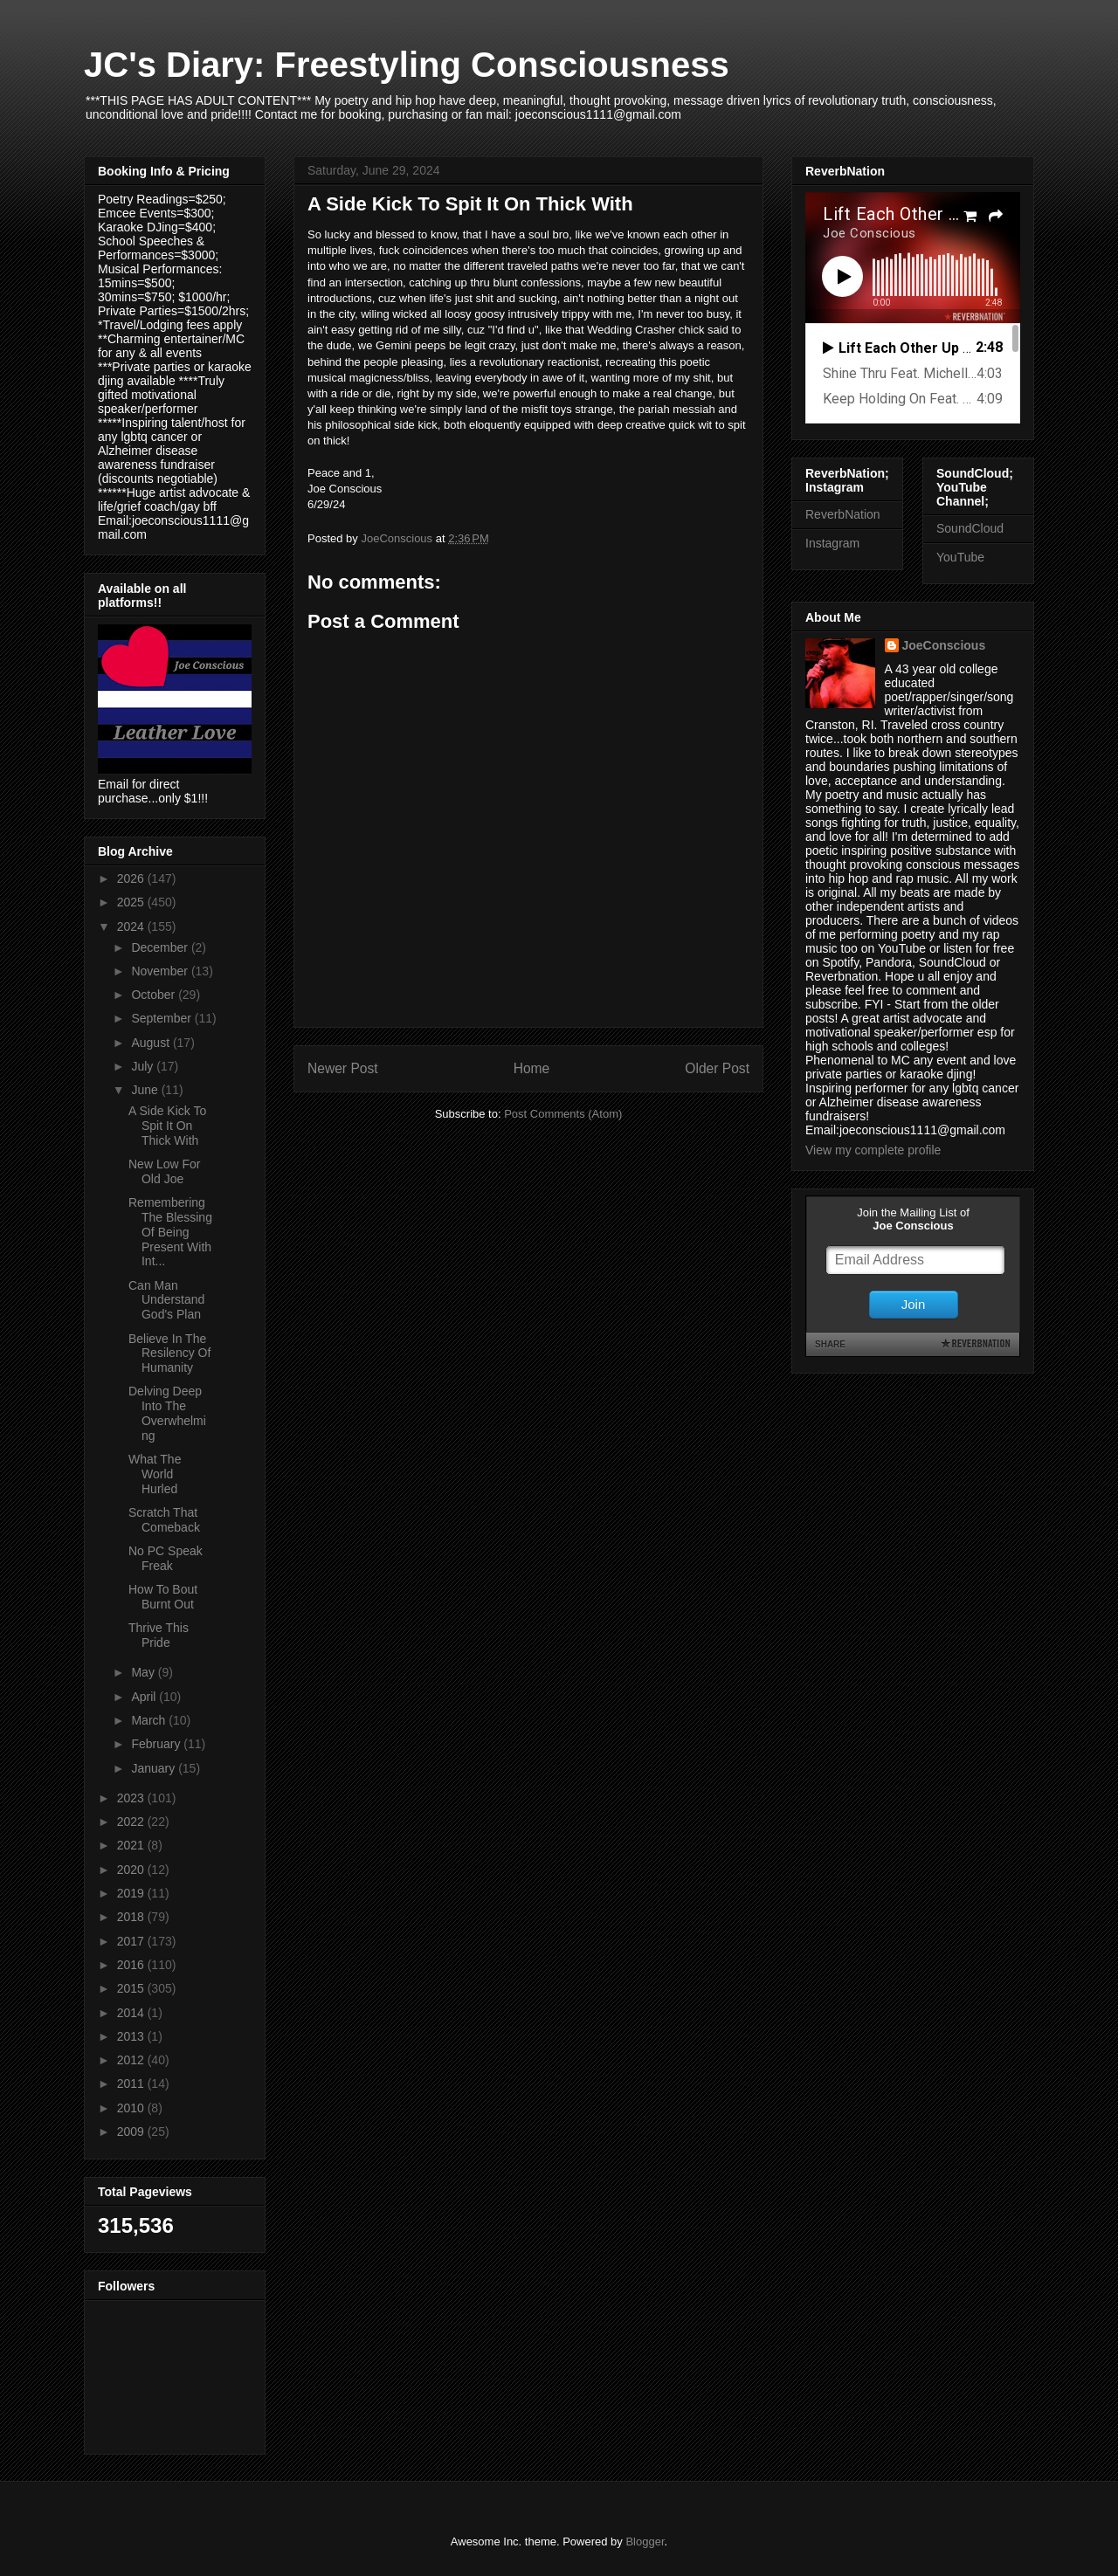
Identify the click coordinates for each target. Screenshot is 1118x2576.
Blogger (644, 2541)
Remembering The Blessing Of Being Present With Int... (170, 1231)
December (160, 947)
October (154, 995)
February (157, 1744)
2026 (132, 878)
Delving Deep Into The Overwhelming (167, 1413)
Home (532, 1068)
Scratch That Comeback (164, 1519)
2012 (132, 2060)
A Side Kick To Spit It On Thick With (167, 1125)
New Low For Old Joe (164, 1171)
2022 (132, 1822)
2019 (132, 1893)
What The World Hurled (154, 1474)
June (146, 1090)
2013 (132, 2036)
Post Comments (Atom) (563, 1113)
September (162, 1018)
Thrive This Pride (158, 1635)
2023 (132, 1798)
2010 (132, 2108)
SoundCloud (970, 528)
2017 (132, 1941)
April (145, 1697)
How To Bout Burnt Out (162, 1596)
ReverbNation (842, 514)
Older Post (717, 1068)
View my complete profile (873, 1150)
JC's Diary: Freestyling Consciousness (406, 64)
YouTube (960, 557)
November (160, 971)
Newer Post (342, 1068)
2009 (132, 2132)
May (144, 1672)
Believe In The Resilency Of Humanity (169, 1353)
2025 (132, 902)
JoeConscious (944, 645)
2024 (132, 926)
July (143, 1066)
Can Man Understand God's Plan (166, 1300)
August (151, 1043)
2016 (132, 1965)
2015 (132, 1988)
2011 (132, 2083)
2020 (132, 1870)
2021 (132, 1845)
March (150, 1720)
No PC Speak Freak (165, 1558)
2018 (132, 1917)
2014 (132, 2013)
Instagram (832, 543)
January (154, 1768)
